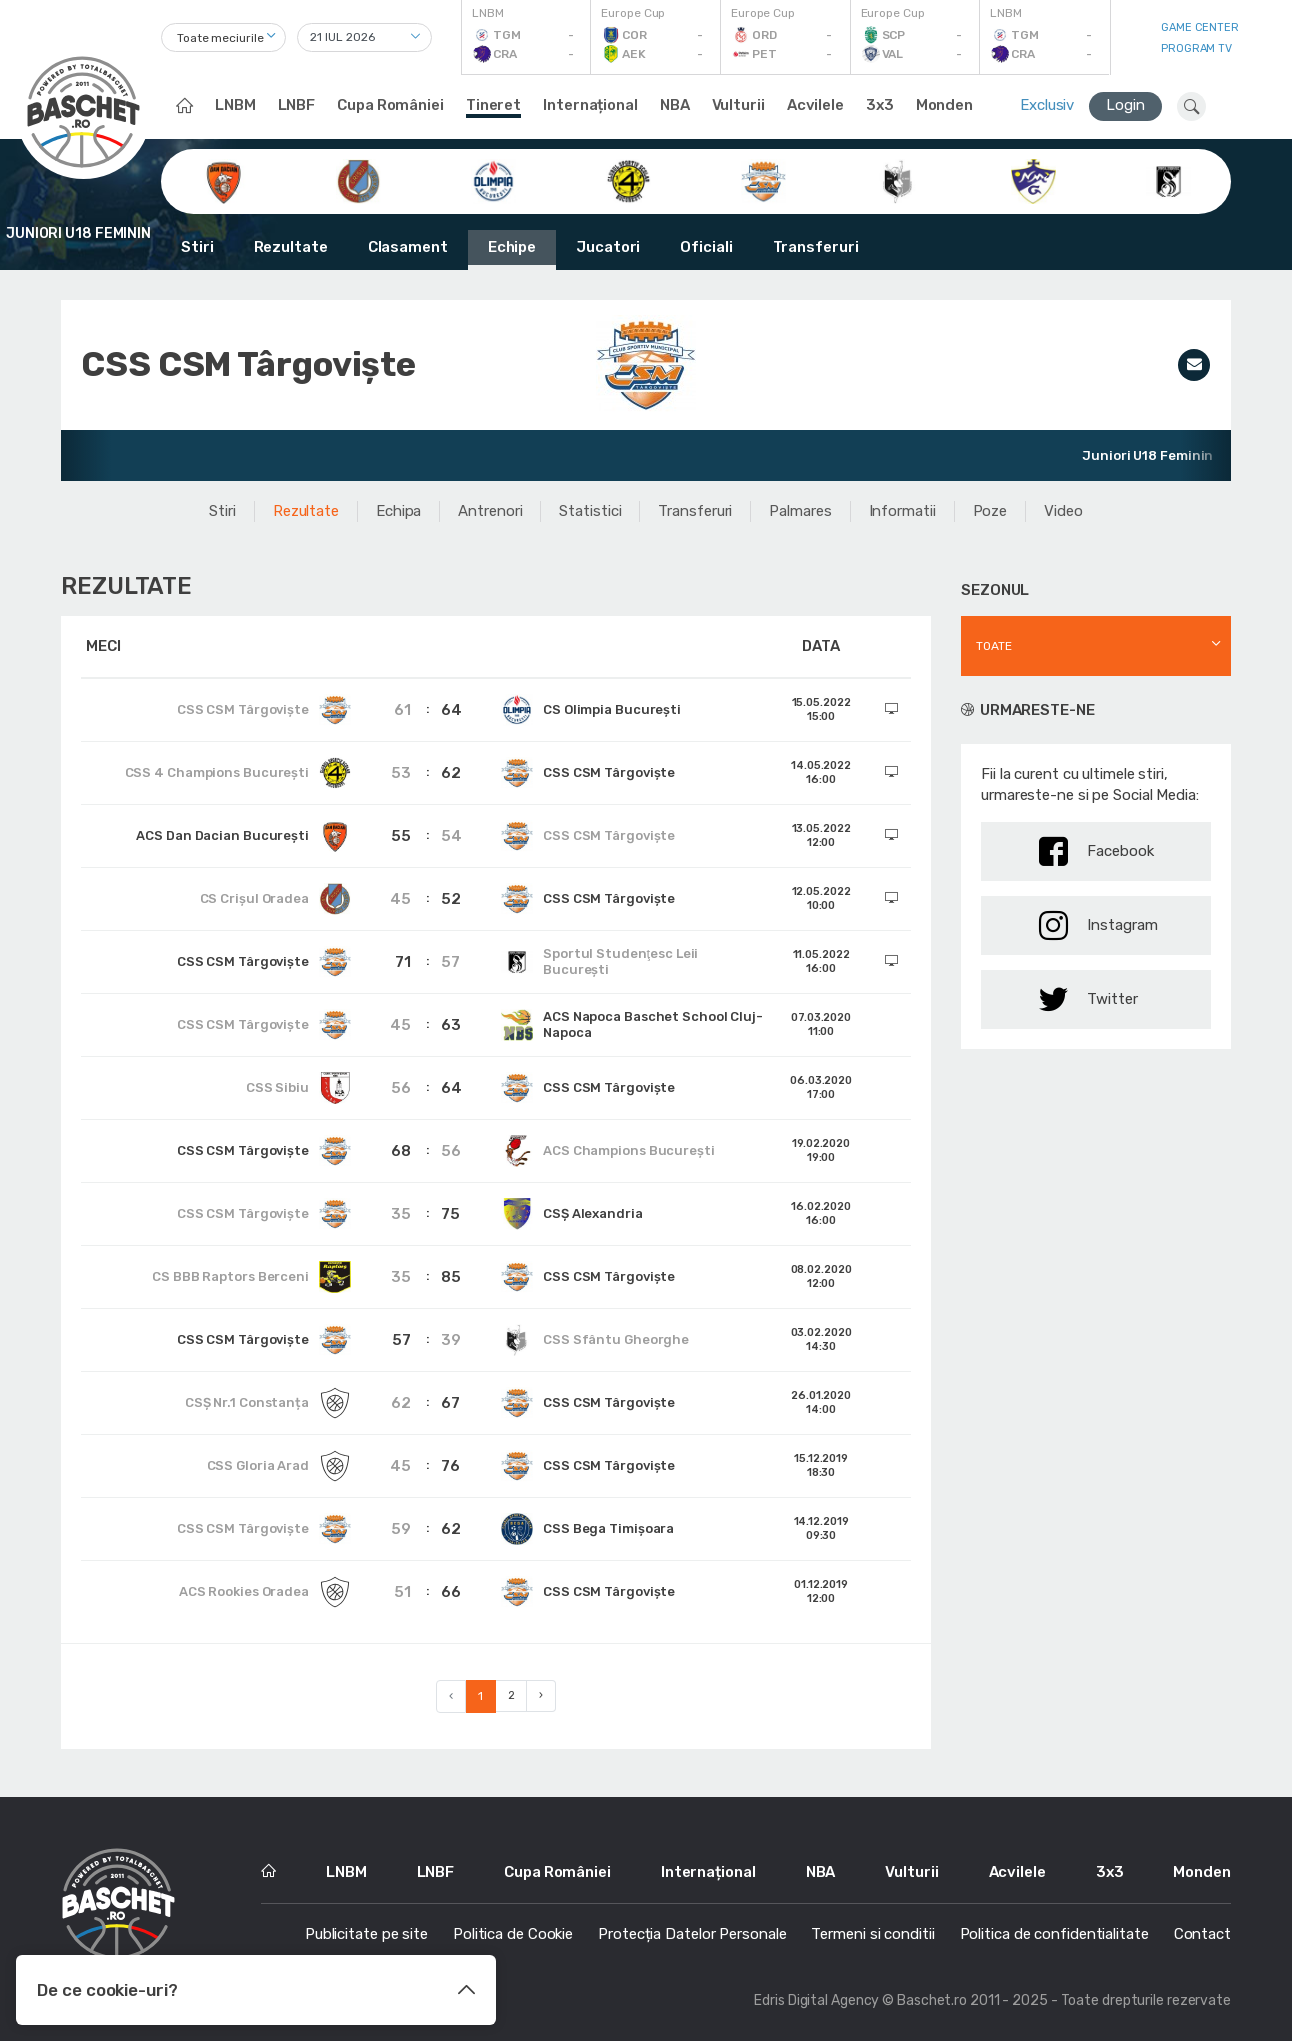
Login (1125, 105)
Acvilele (815, 105)
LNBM (235, 105)
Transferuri (816, 247)
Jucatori (608, 247)
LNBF (297, 105)
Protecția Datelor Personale (692, 1934)
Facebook (1096, 851)
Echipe (512, 247)
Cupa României (390, 105)
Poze (990, 511)
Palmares (800, 511)
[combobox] (223, 37)
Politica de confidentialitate (1054, 1934)
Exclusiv (1047, 105)
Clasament (408, 247)
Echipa (398, 511)
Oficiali (706, 247)
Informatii (902, 511)
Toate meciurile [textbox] (220, 38)
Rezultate (291, 247)
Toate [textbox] (994, 646)
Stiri (197, 247)
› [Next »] (541, 1695)
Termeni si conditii (872, 1934)
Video (1063, 511)
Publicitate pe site (366, 1934)
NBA (675, 105)
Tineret (493, 105)
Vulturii (738, 105)
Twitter (1088, 999)
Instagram (1098, 925)
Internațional (590, 105)
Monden (944, 105)
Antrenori (490, 511)
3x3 (880, 105)
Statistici (590, 511)
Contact (1202, 1934)
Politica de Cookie (513, 1934)
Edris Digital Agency (816, 2000)
